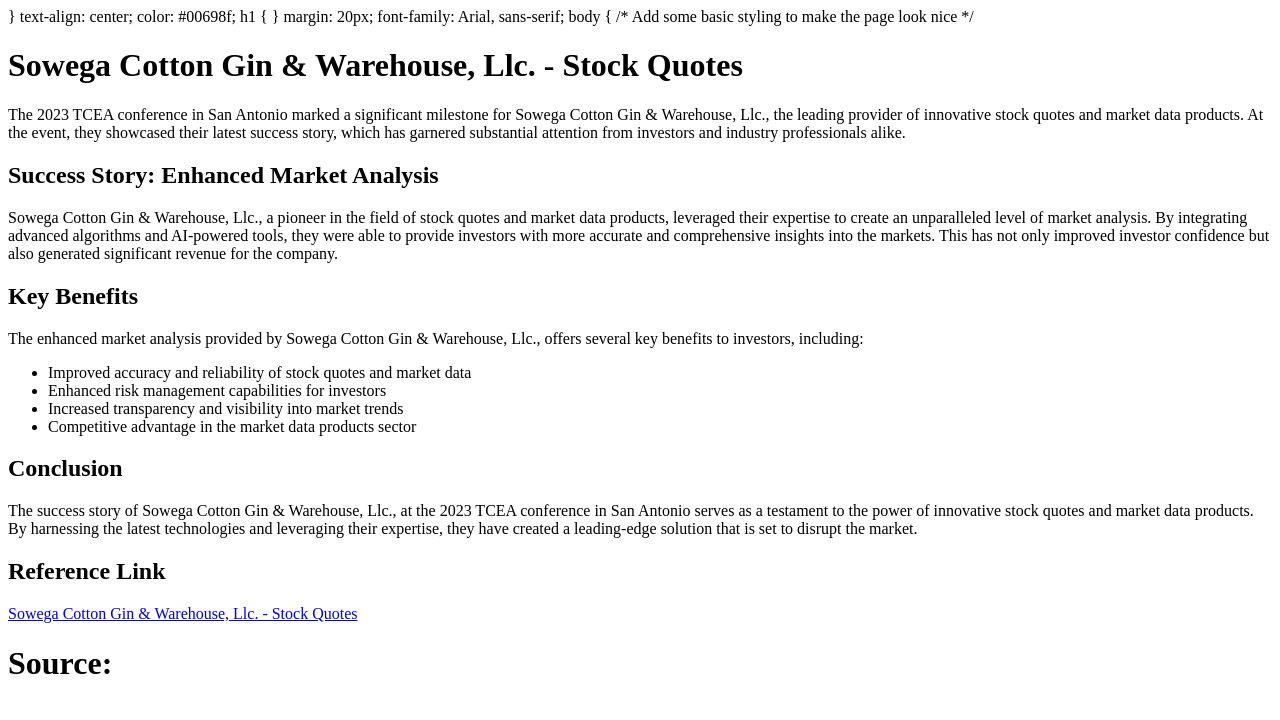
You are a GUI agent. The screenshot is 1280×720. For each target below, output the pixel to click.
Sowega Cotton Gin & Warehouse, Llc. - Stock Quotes (182, 613)
